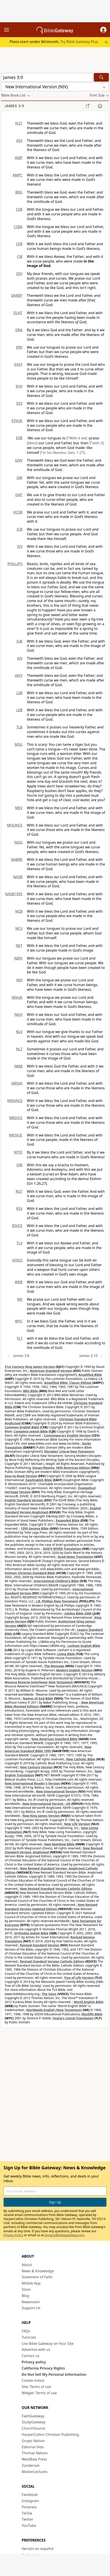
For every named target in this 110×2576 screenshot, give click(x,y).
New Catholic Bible (80, 1759)
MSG (18, 744)
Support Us (31, 2307)
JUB (19, 641)
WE (19, 1299)
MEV (18, 807)
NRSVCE (15, 1117)
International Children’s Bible (56, 1581)
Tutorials (29, 2337)
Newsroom (31, 2301)
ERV (19, 347)
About (27, 2264)
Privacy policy (34, 2362)
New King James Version (41, 1816)
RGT (19, 1191)
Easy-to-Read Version (21, 1476)
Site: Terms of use (36, 2386)
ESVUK (17, 420)
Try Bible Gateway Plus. (54, 41)
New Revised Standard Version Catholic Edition (56, 1889)
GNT (18, 494)
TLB (19, 727)
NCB (18, 911)
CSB (19, 209)
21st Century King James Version (30, 1367)
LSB (19, 692)
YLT (19, 1338)
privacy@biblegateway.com (64, 2235)
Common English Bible (22, 1427)
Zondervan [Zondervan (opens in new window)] (31, 2465)
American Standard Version (51, 1371)
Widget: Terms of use (39, 2392)
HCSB (17, 512)
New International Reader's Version (32, 1783)
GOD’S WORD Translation (62, 1549)
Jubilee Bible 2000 (78, 1613)
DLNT (17, 312)
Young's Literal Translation (73, 2018)
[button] (103, 30)
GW (19, 477)
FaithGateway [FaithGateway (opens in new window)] (33, 2416)
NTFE (18, 1152)
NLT (19, 1049)
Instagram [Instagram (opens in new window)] (30, 2500)
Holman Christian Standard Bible (30, 1573)
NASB (17, 876)
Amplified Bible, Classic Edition (68, 1383)
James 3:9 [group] (14, 106)
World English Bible (89, 2002)
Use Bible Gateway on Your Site (48, 2343)
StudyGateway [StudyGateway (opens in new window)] (34, 2422)
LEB (19, 710)
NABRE (16, 859)
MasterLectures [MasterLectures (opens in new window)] (35, 2471)
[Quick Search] (47, 77)
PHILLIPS (14, 563)
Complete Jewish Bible (31, 1431)
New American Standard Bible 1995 (48, 1749)
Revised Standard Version (39, 1945)
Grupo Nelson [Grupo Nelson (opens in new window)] (33, 2440)
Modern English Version (74, 1670)
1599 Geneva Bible (35, 1528)
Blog (25, 2295)
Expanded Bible (68, 1520)
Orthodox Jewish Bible (31, 1933)
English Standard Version (24, 1500)
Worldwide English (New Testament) (54, 2010)
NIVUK (17, 997)
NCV (18, 928)
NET (19, 945)
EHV (19, 386)
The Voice (49, 1994)
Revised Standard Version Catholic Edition (52, 1961)
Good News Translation (75, 1557)
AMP (18, 157)
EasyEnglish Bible (38, 1480)
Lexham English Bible (84, 1646)
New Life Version (77, 1824)
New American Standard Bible (54, 1739)
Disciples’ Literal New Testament (69, 1451)
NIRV (18, 958)
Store (26, 2289)
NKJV (18, 1014)
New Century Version (36, 1767)
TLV (19, 1243)
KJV (19, 658)
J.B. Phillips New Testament (57, 1601)
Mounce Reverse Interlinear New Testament (39, 1682)
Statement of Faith (37, 2277)
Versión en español (38, 2548)
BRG (18, 192)
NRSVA (16, 1083)
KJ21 (18, 123)
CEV (19, 273)
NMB (18, 1066)
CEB (19, 243)
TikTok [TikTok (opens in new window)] (27, 2513)
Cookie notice (33, 2380)
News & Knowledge (38, 2271)
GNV (18, 460)
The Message (54, 1666)
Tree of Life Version (79, 1977)
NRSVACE (14, 1100)
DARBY (16, 295)
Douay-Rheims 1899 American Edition (61, 1468)
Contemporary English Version (67, 1435)
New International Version (56, 1791)
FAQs (26, 2331)
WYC (18, 1321)
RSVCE (17, 1225)
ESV (19, 403)
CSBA (18, 226)
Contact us (31, 2355)
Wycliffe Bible (91, 2014)
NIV (19, 980)
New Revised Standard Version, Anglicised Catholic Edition (51, 1870)
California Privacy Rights (43, 2368)
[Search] (101, 77)
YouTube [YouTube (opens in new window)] (29, 2525)
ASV (19, 140)
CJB (19, 256)
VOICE (17, 1260)
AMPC (17, 175)
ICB (19, 529)
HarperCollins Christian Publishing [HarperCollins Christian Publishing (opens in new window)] (50, 2434)
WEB (18, 1282)
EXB (19, 437)
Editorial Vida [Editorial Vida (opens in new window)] (33, 2447)
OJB (19, 1165)
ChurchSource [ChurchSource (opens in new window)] (33, 2428)
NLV (19, 1031)
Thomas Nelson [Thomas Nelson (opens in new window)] (35, 2453)
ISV (19, 546)
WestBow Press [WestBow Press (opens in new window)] (34, 2459)
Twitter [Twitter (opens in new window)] (27, 2519)
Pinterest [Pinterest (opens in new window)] (29, 2507)
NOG (18, 842)
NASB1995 (13, 894)
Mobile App (31, 2283)
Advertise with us (36, 2349)
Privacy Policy (13, 2235)
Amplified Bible (90, 1375)
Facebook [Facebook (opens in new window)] (30, 2494)
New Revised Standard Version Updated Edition (51, 1907)
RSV (19, 1208)
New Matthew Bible (59, 1844)
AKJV (18, 675)
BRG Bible (30, 1391)
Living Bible (66, 1654)
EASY (18, 364)
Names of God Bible (38, 1698)
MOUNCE (14, 825)
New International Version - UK (46, 1804)
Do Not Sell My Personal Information (54, 2374)
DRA (18, 330)
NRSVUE (15, 1135)
